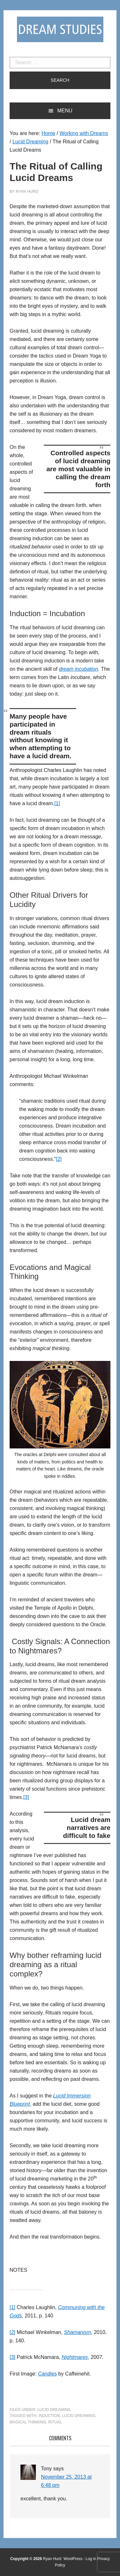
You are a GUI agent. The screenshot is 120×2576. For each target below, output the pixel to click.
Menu (64, 110)
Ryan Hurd (52, 2559)
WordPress (72, 2559)
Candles (47, 2373)
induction (49, 2416)
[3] (26, 1797)
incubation (86, 669)
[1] (57, 803)
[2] (59, 1159)
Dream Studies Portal (60, 29)
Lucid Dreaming (54, 2409)
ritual (55, 2422)
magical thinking (28, 2422)
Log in (91, 2559)
